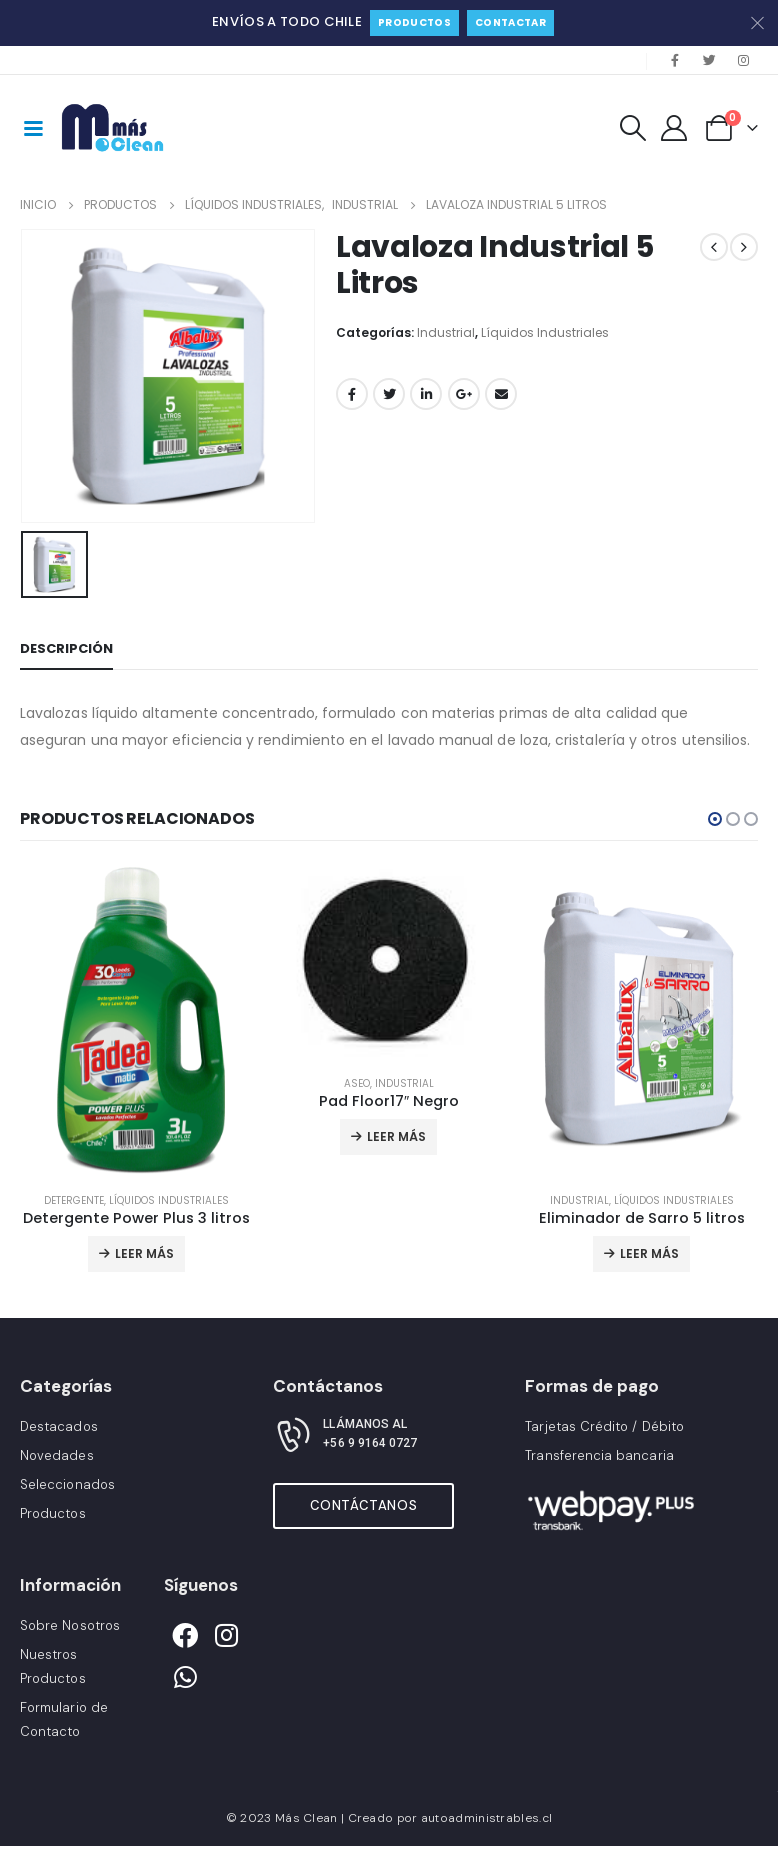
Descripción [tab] (66, 648)
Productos (414, 22)
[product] (136, 1020)
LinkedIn (426, 394)
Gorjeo (389, 394)
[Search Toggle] (632, 128)
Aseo (357, 1083)
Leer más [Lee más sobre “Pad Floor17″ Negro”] (396, 1136)
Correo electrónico (501, 394)
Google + (464, 394)
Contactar (510, 22)
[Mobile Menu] (33, 127)
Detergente (74, 1200)
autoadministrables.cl (486, 1818)
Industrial (446, 332)
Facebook (352, 394)
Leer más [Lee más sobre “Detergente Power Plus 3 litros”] (144, 1253)
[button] (715, 819)
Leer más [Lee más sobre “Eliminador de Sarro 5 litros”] (649, 1253)
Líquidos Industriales (545, 332)
